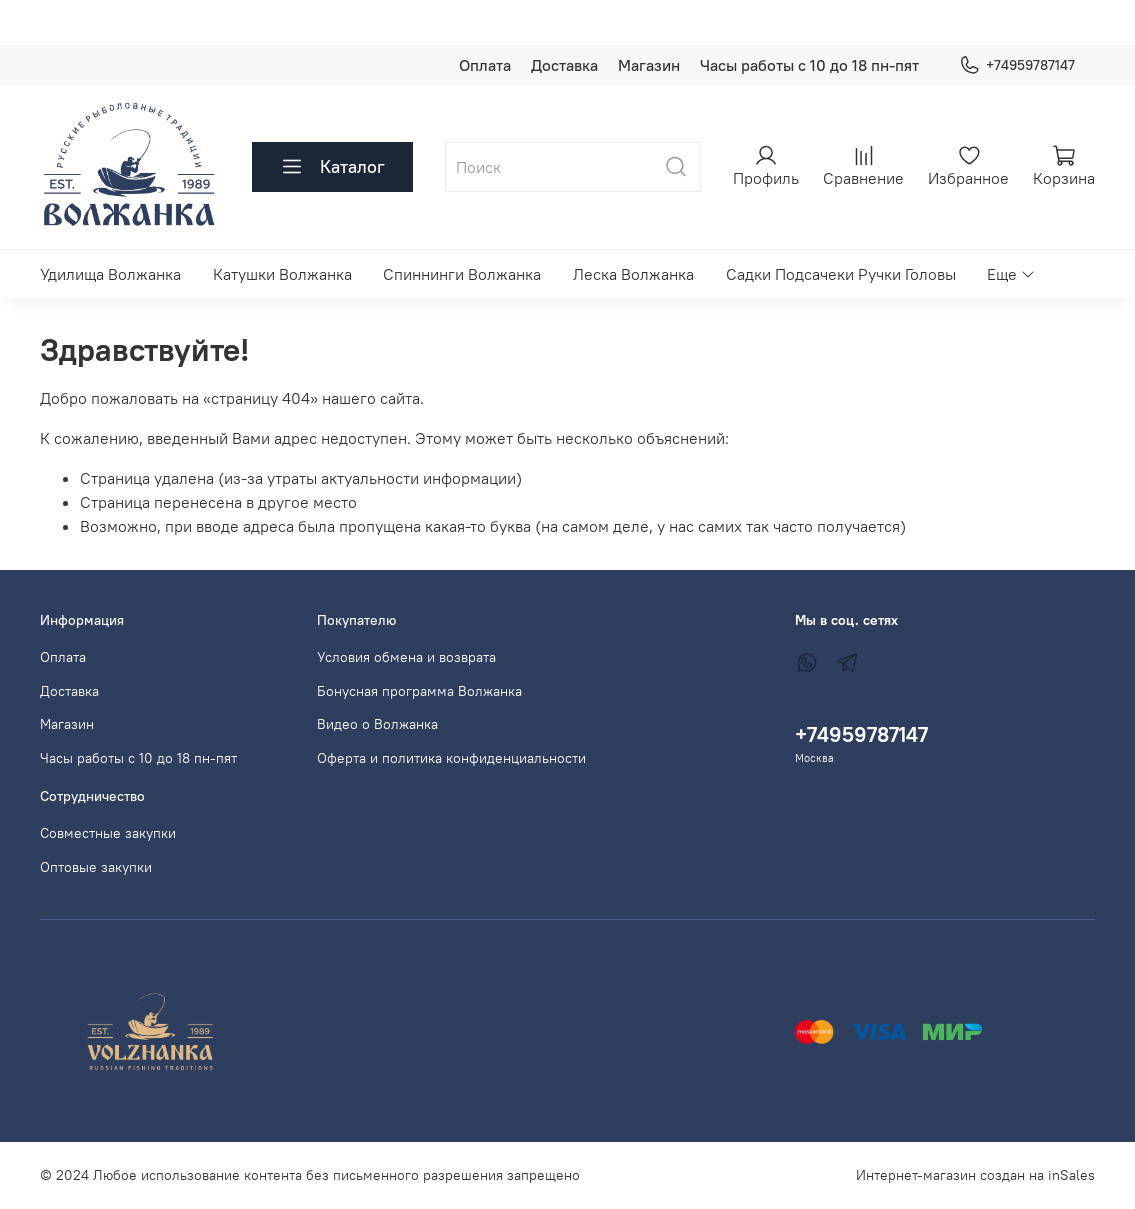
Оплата (485, 65)
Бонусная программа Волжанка (419, 691)
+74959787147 (1017, 65)
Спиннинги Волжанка (462, 274)
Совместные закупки (108, 833)
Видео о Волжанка (377, 724)
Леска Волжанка (633, 274)
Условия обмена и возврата (406, 657)
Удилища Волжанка (110, 274)
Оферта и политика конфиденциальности (451, 758)
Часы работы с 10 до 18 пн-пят (809, 65)
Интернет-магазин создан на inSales (975, 1175)
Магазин (649, 65)
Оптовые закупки (96, 867)
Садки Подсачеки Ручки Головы (841, 274)
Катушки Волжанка (282, 274)
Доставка (564, 65)
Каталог (332, 167)
